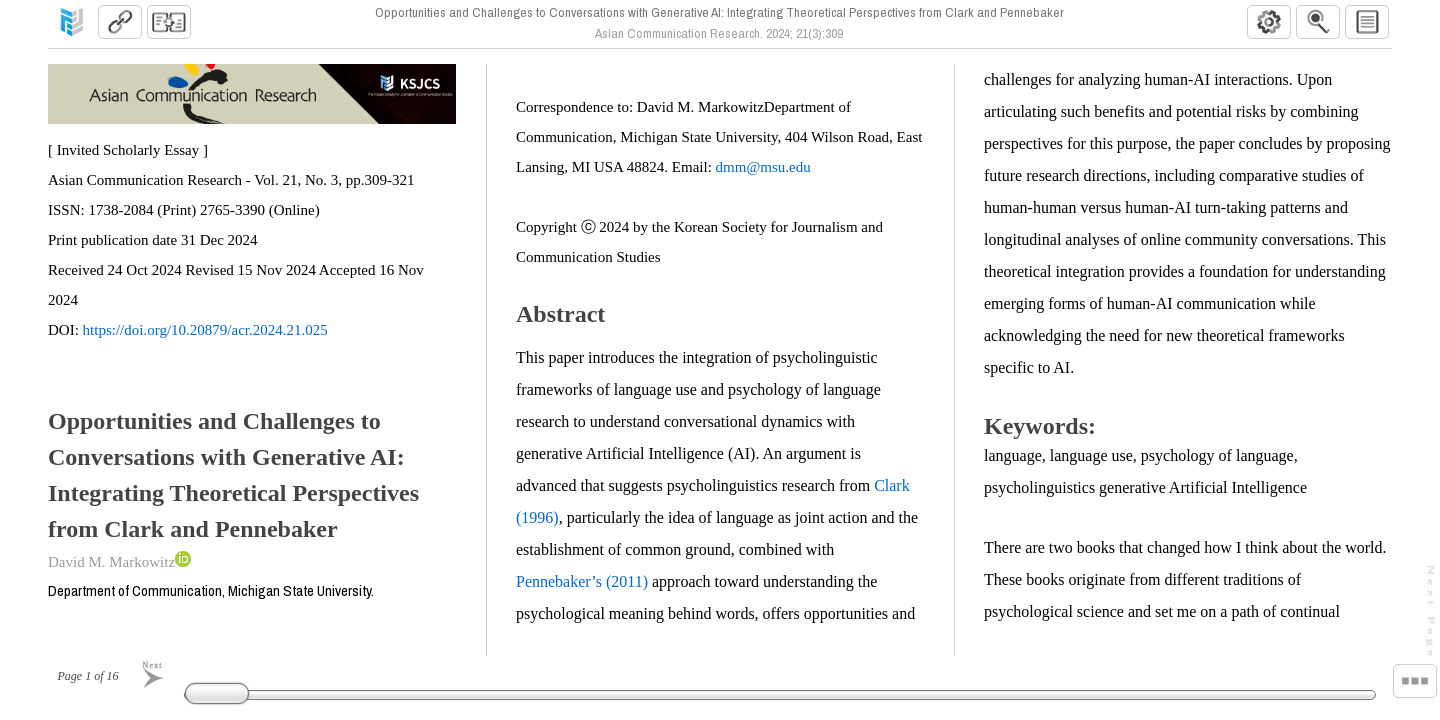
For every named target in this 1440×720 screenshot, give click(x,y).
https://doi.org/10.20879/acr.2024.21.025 (205, 330)
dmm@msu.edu (763, 167)
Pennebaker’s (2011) (582, 581)
